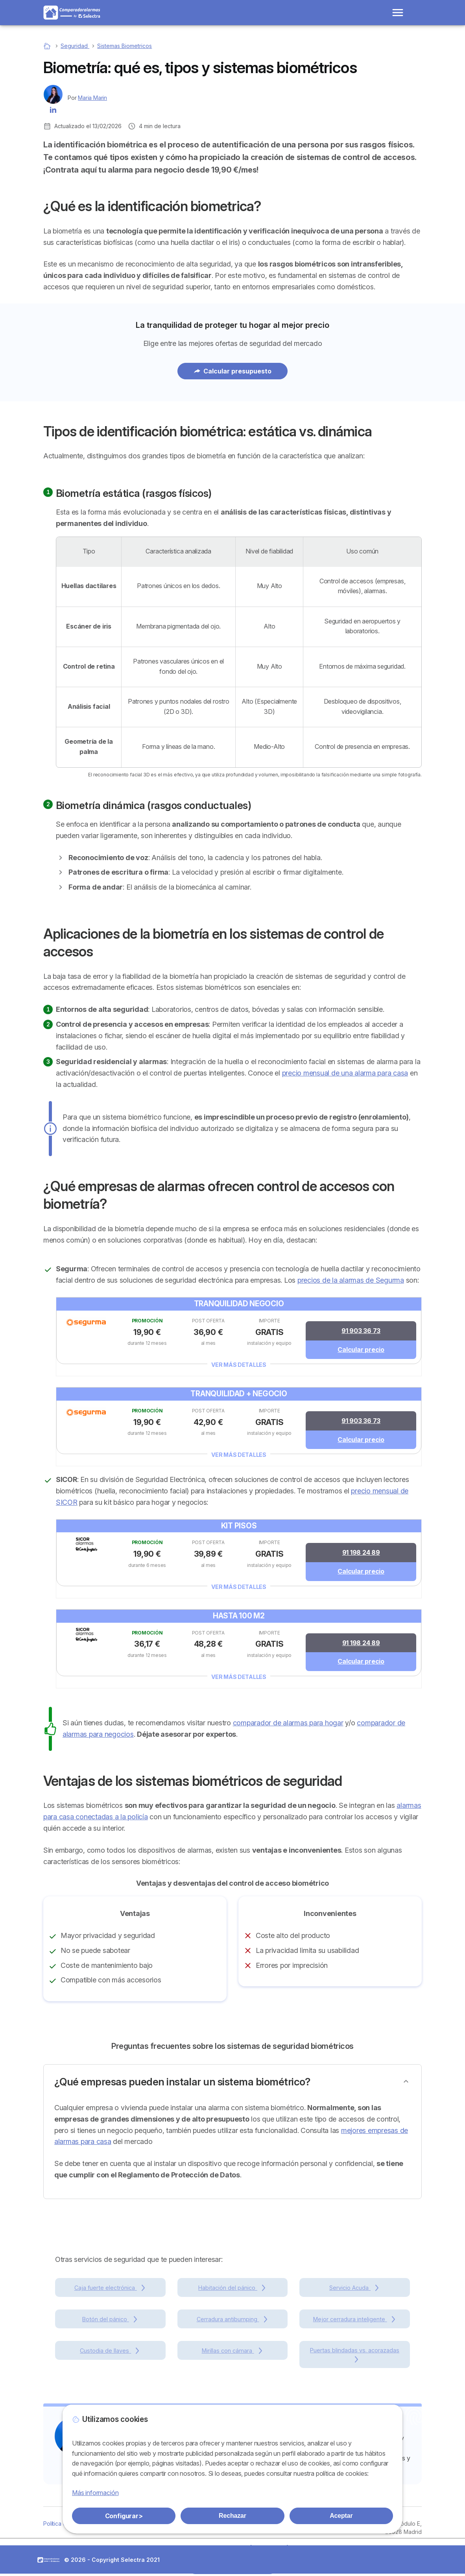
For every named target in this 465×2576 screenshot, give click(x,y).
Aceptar (341, 2515)
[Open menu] (398, 12)
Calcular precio (361, 1350)
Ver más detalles (238, 1365)
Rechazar (232, 2515)
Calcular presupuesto (232, 371)
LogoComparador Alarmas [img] (48, 2562)
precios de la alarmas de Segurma (350, 1280)
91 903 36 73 (360, 1331)
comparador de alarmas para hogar (288, 1725)
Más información (95, 2493)
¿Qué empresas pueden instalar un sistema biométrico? (182, 2084)
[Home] (48, 45)
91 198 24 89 (361, 1553)
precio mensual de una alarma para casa (345, 1073)
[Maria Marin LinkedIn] (53, 109)
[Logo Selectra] (71, 13)
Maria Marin (92, 97)
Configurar (124, 2516)
